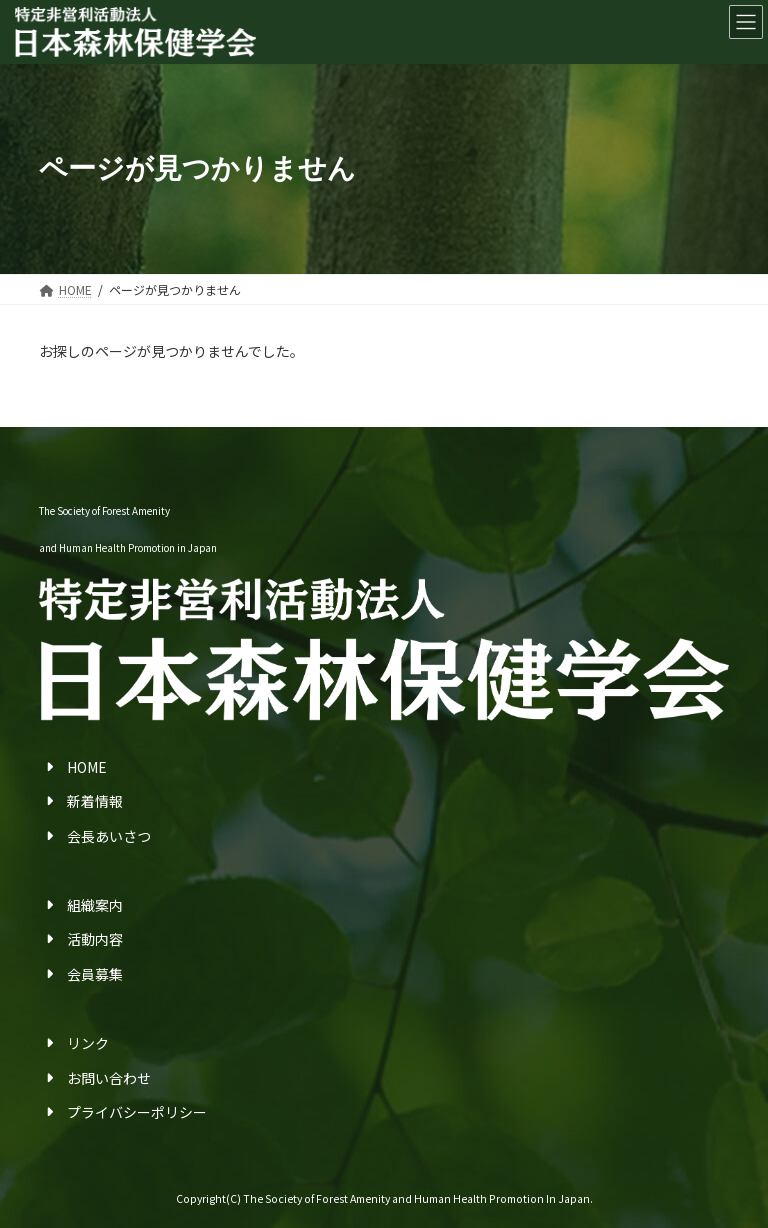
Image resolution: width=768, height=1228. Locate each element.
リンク (88, 1043)
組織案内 (95, 905)
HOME (87, 767)
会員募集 (95, 974)
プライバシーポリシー (137, 1112)
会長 (81, 836)
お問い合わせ (109, 1077)
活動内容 (95, 939)
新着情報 (95, 801)
